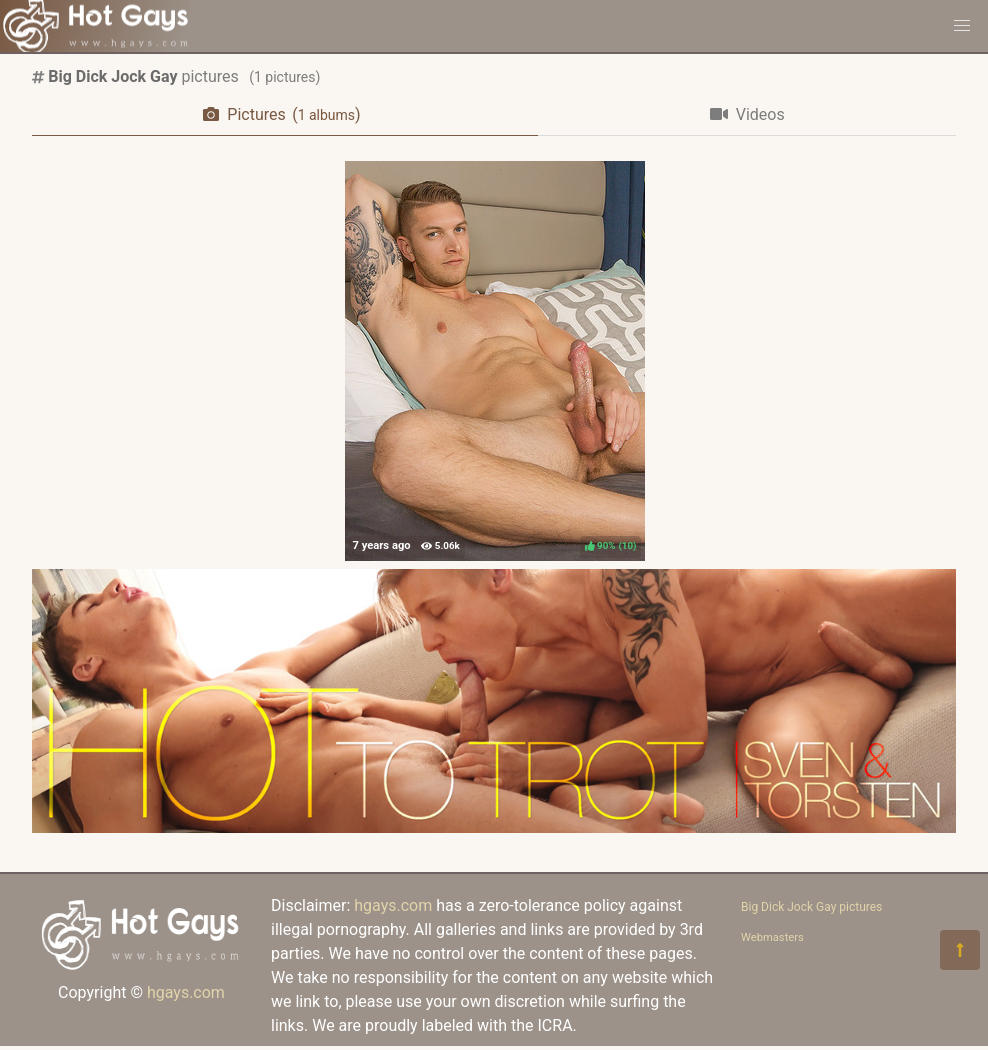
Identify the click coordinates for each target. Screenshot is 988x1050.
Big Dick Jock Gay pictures (811, 907)
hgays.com (186, 992)
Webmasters (772, 937)
